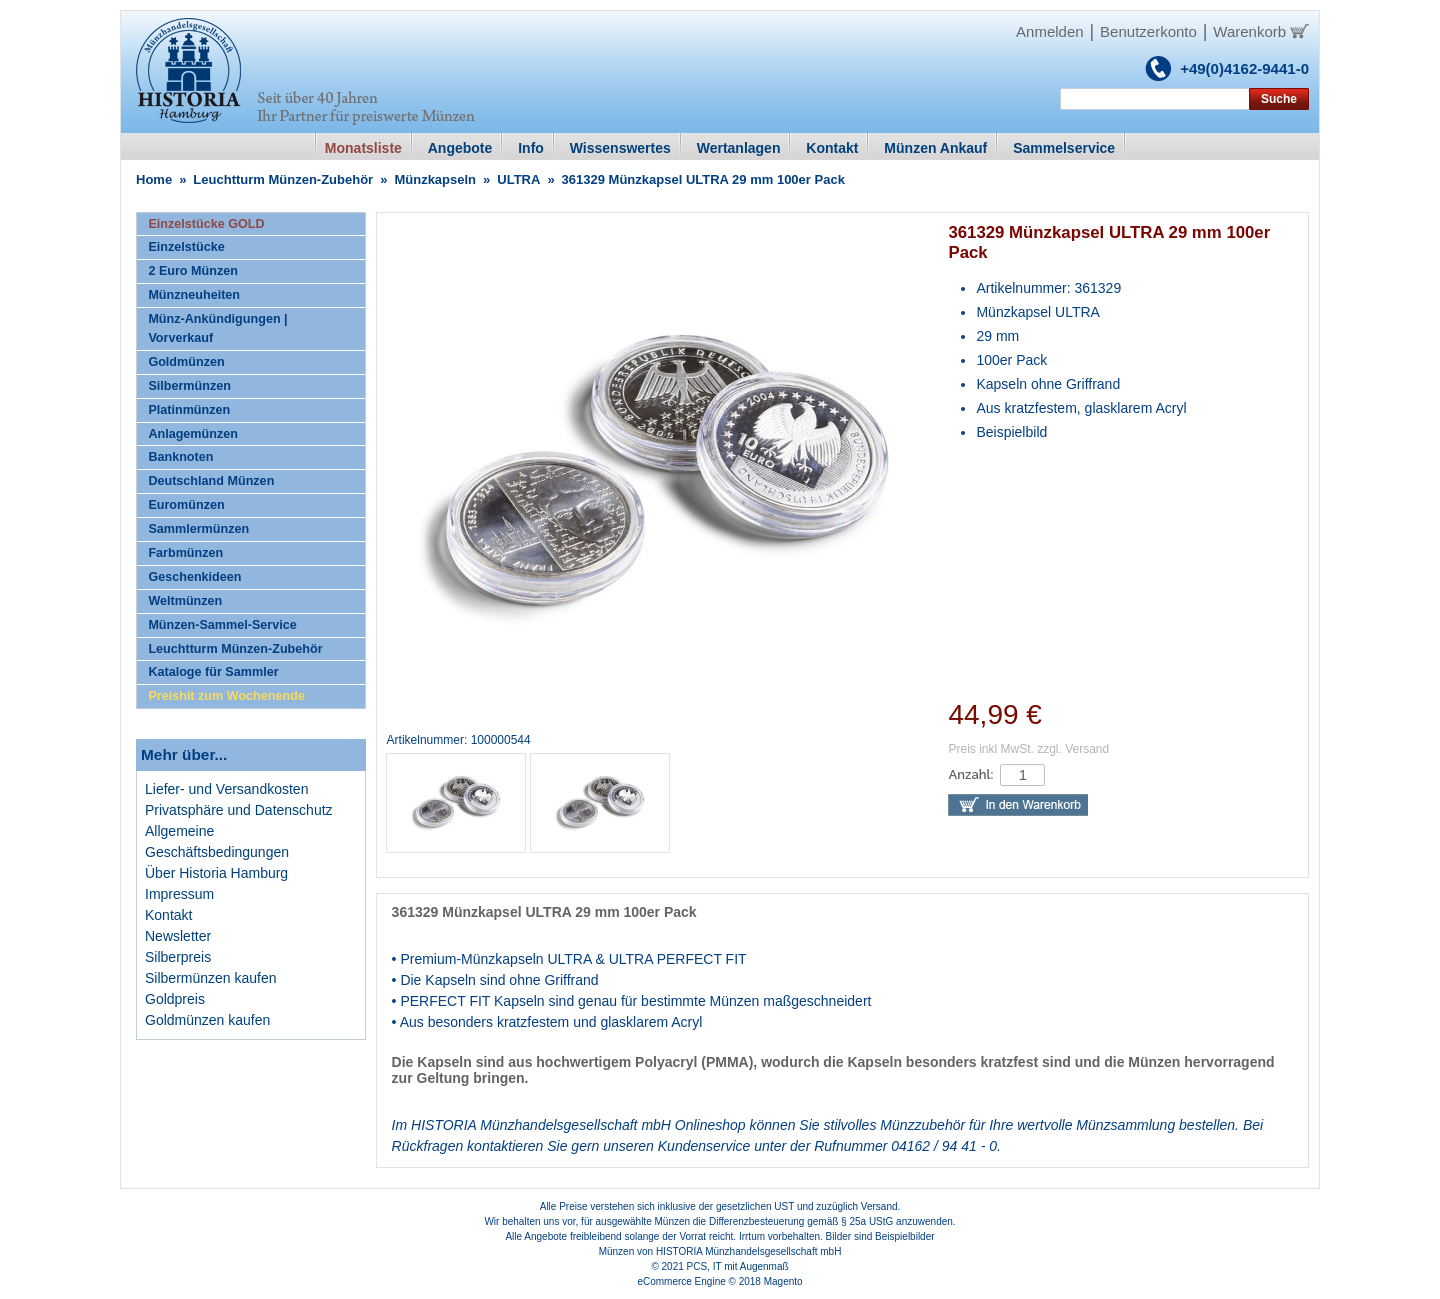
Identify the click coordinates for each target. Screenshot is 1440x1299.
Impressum (179, 894)
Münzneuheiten (194, 295)
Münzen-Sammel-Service (222, 625)
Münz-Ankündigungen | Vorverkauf (217, 328)
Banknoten (180, 457)
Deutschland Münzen (211, 481)
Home (154, 179)
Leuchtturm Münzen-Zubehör (283, 179)
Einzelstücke (186, 247)
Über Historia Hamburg (216, 873)
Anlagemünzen (193, 434)
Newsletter (178, 936)
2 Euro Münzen (193, 271)
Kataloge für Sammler (213, 672)
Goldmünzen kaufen (207, 1020)
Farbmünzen (185, 553)
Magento (783, 1281)
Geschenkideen (194, 577)
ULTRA (518, 179)
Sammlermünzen (198, 529)
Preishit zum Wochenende (226, 696)
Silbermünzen (189, 386)
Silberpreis (178, 957)
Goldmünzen (186, 362)
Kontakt (168, 915)
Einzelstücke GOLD (206, 224)
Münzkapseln (435, 179)
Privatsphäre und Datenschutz (239, 810)
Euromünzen (186, 505)
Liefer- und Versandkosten (226, 789)
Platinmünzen (189, 410)
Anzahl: (970, 774)
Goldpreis (175, 999)
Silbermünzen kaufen (211, 978)
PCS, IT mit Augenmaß (738, 1266)
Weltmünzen (185, 601)
